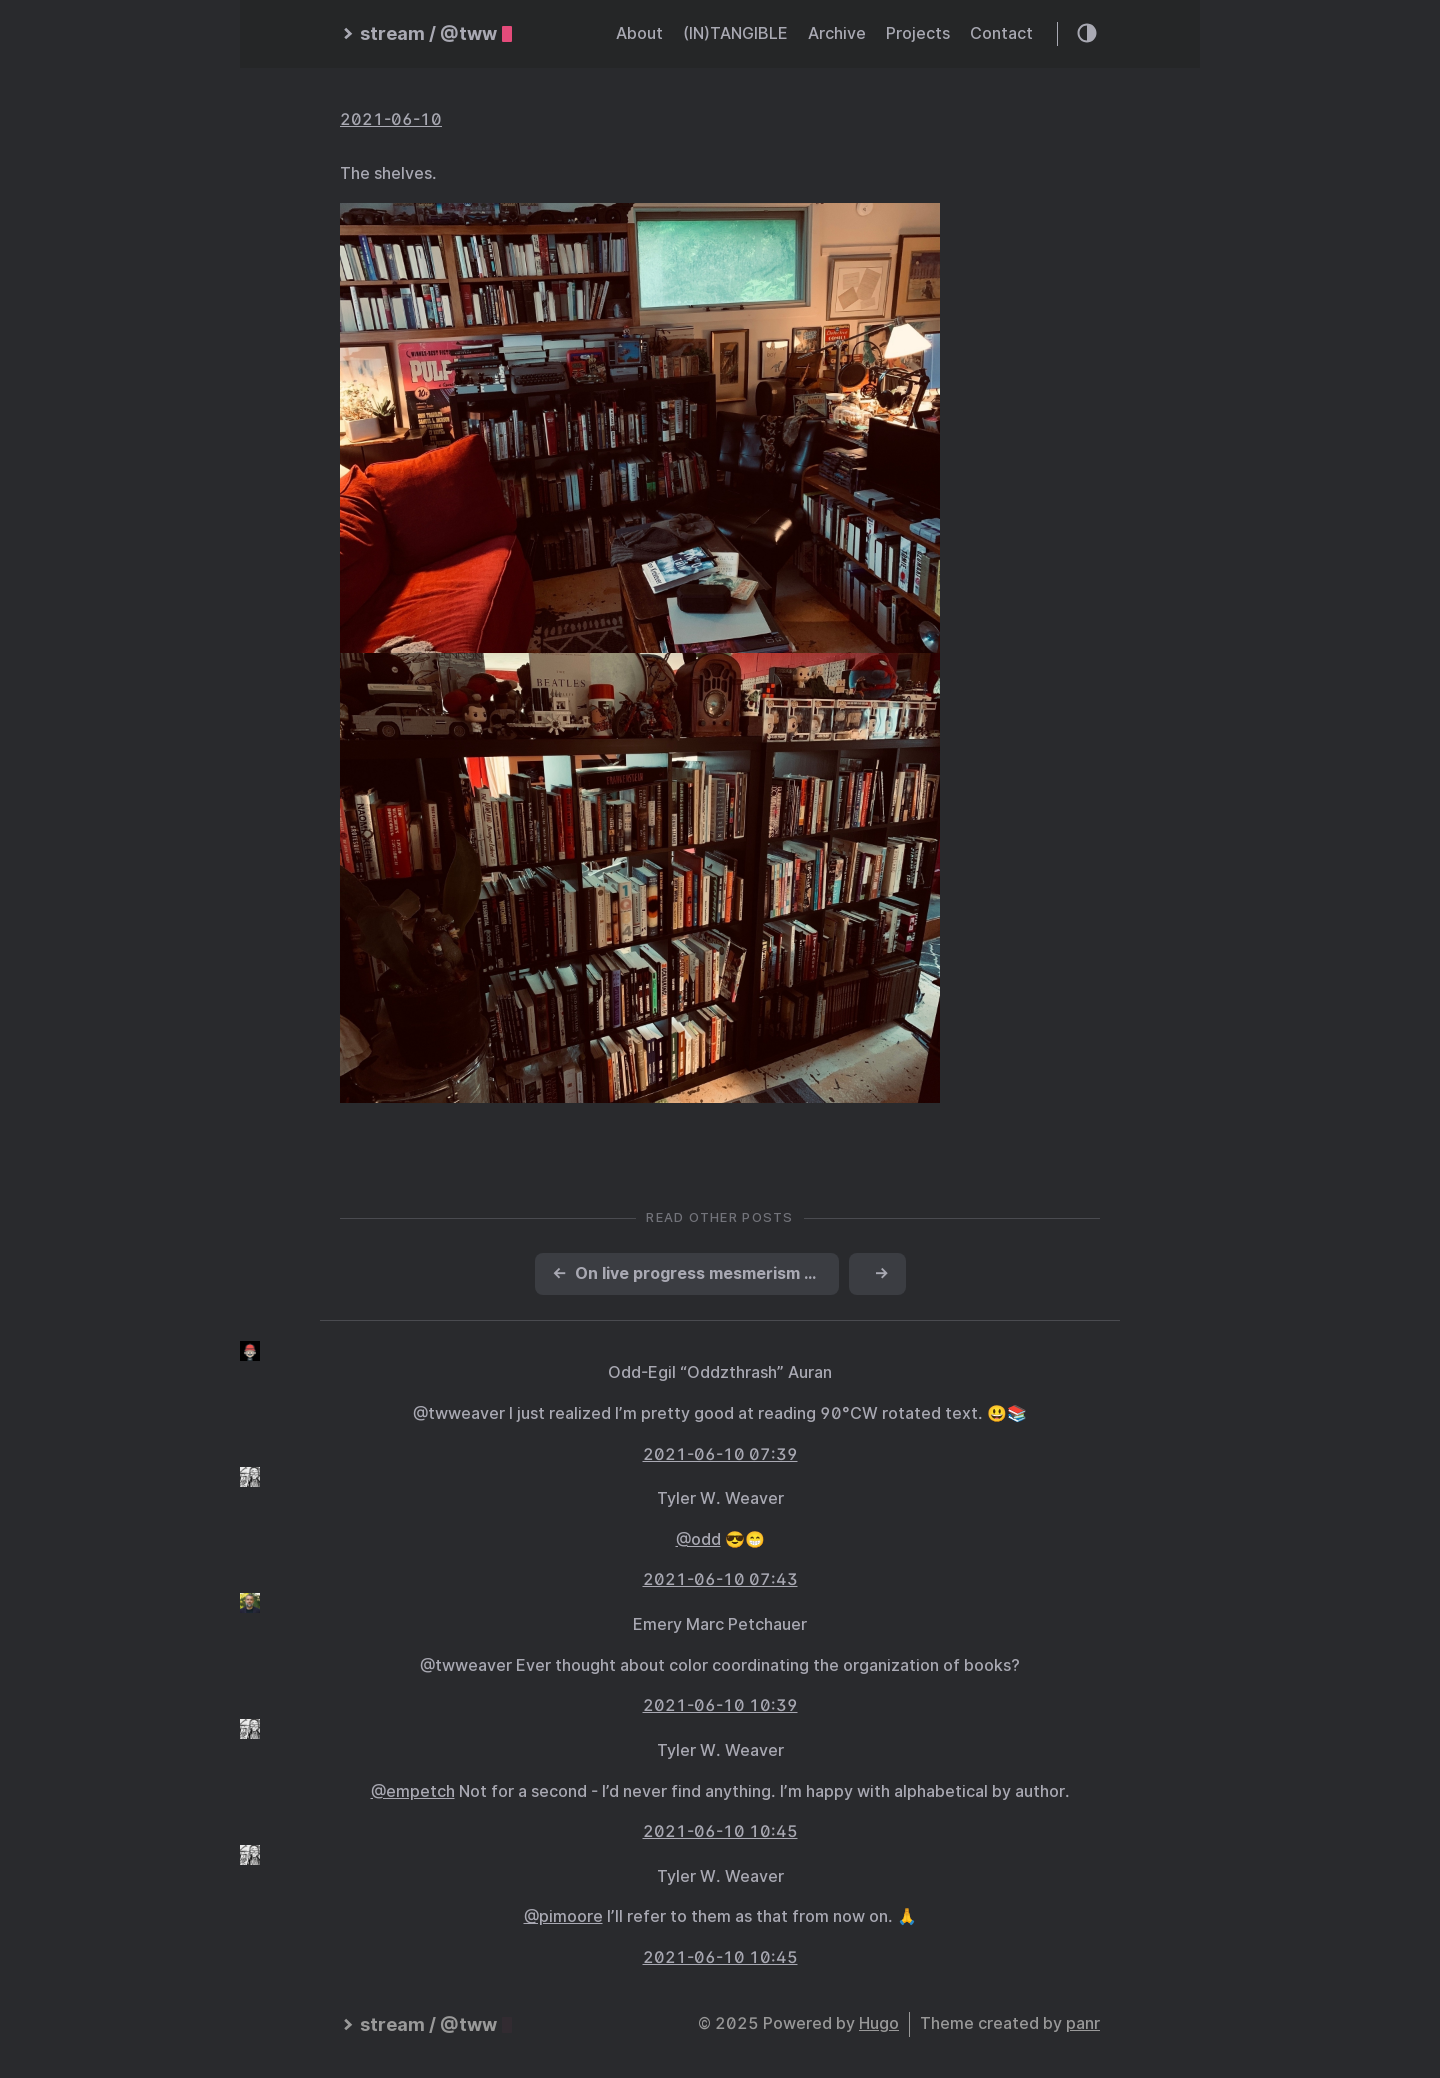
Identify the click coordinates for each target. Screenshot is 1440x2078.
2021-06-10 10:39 (720, 1705)
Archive (837, 33)
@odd (698, 1539)
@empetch (413, 1791)
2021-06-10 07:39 (720, 1454)
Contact (1001, 33)
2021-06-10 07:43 (720, 1579)
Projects (918, 33)
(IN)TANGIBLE (735, 33)
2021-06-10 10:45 (720, 1831)
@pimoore (563, 1916)
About (639, 33)
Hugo (879, 2023)
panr (1083, 2023)
